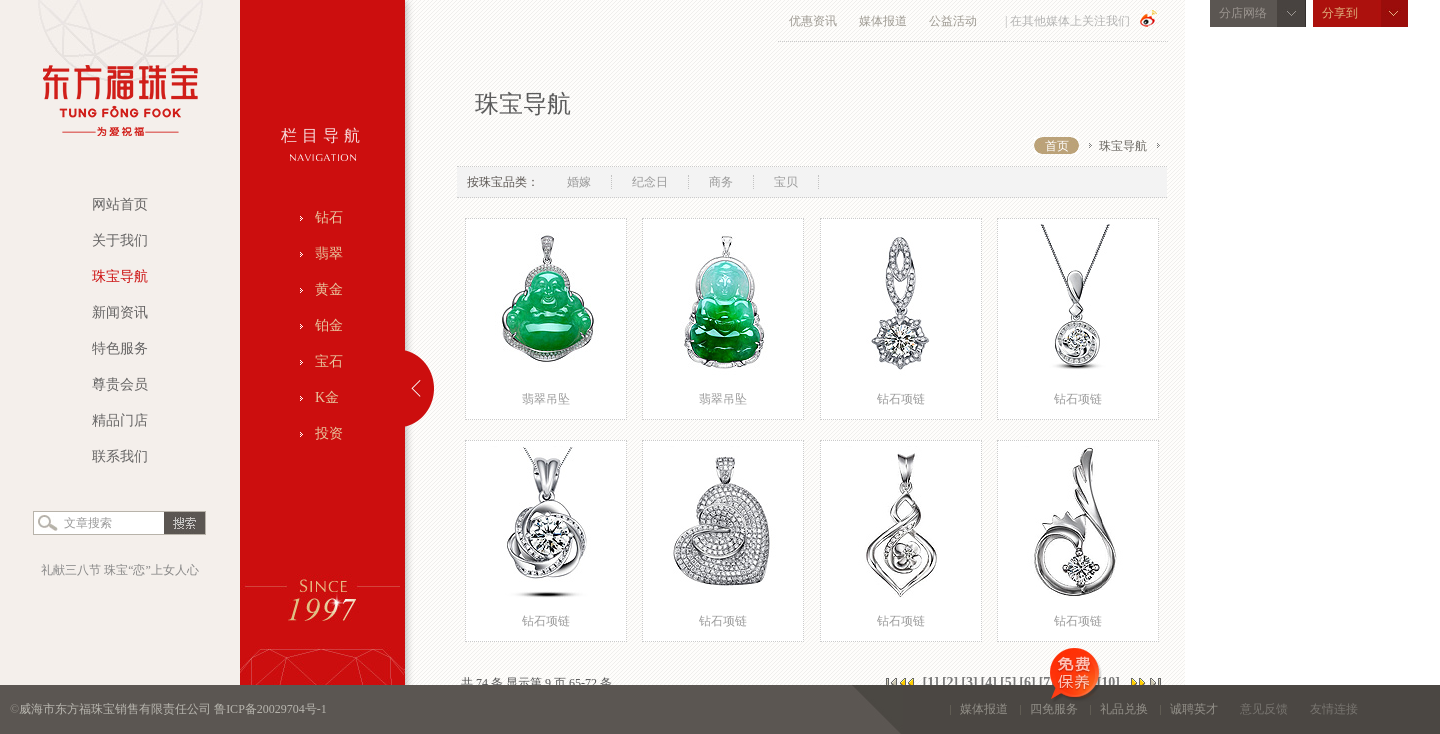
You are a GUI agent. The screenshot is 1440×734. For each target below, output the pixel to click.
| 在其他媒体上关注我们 (1067, 21)
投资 (329, 433)
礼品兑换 (1124, 709)
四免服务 (1060, 700)
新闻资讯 (120, 312)
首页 (1057, 146)
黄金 (329, 289)
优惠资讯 (813, 21)
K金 (327, 397)
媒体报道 (883, 21)
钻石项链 (901, 399)
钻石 (329, 217)
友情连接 (1334, 709)
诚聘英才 (1194, 709)
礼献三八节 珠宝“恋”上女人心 (120, 570)
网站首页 (120, 204)
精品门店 (120, 420)
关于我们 (120, 240)
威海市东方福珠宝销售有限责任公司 (116, 709)
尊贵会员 (120, 384)
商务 (721, 182)
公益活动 (953, 21)
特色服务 (120, 348)
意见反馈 (1264, 709)
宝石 (329, 361)
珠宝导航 (120, 276)
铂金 (329, 325)
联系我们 (120, 456)
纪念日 (650, 182)
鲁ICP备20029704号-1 (270, 709)
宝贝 (786, 182)
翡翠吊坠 (546, 399)
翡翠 (329, 253)
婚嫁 (579, 182)
